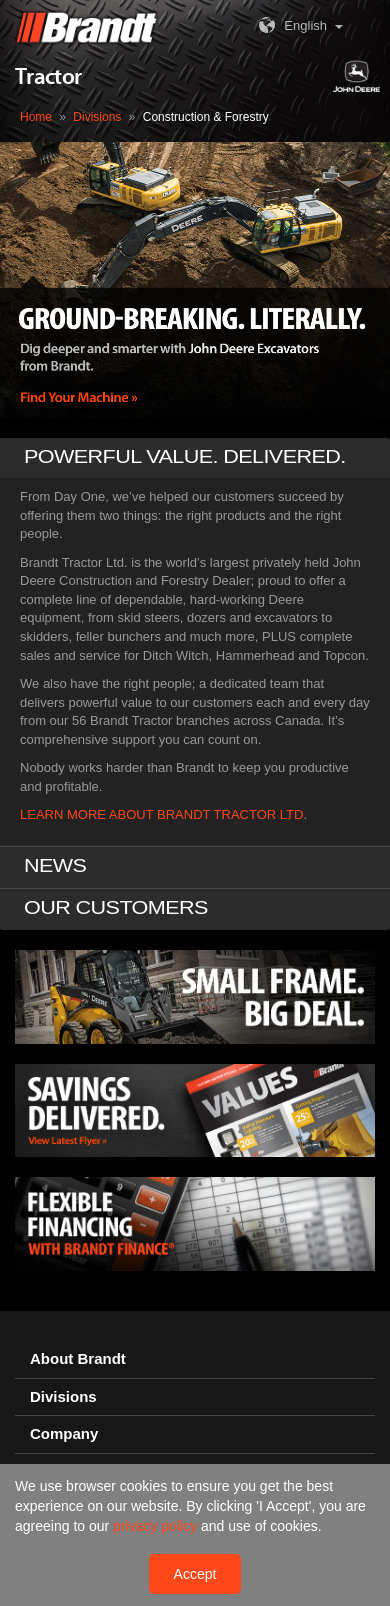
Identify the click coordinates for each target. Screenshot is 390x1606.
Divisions (97, 117)
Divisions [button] (63, 1393)
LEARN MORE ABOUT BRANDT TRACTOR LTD (161, 811)
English (290, 25)
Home (36, 117)
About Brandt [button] (78, 1356)
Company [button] (64, 1431)
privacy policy (157, 1526)
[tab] (195, 1356)
